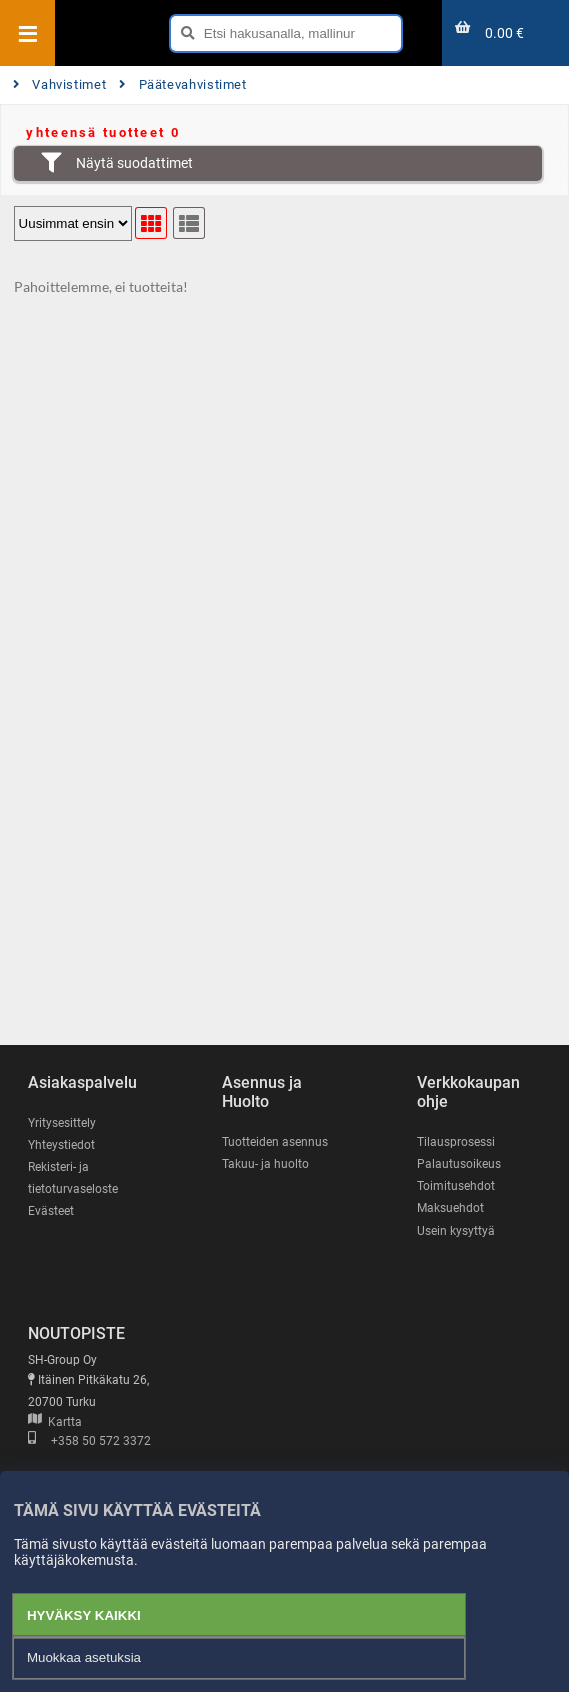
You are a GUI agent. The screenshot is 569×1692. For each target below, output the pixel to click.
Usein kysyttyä (456, 1231)
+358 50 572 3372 (89, 1441)
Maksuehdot (450, 1208)
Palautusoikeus (459, 1164)
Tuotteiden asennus (275, 1142)
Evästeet (51, 1211)
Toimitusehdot (456, 1186)
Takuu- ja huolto (265, 1164)
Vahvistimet (59, 84)
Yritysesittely (62, 1123)
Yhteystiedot (61, 1145)
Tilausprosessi (456, 1142)
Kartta (55, 1422)
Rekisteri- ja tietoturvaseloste (73, 1178)
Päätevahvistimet (183, 84)
